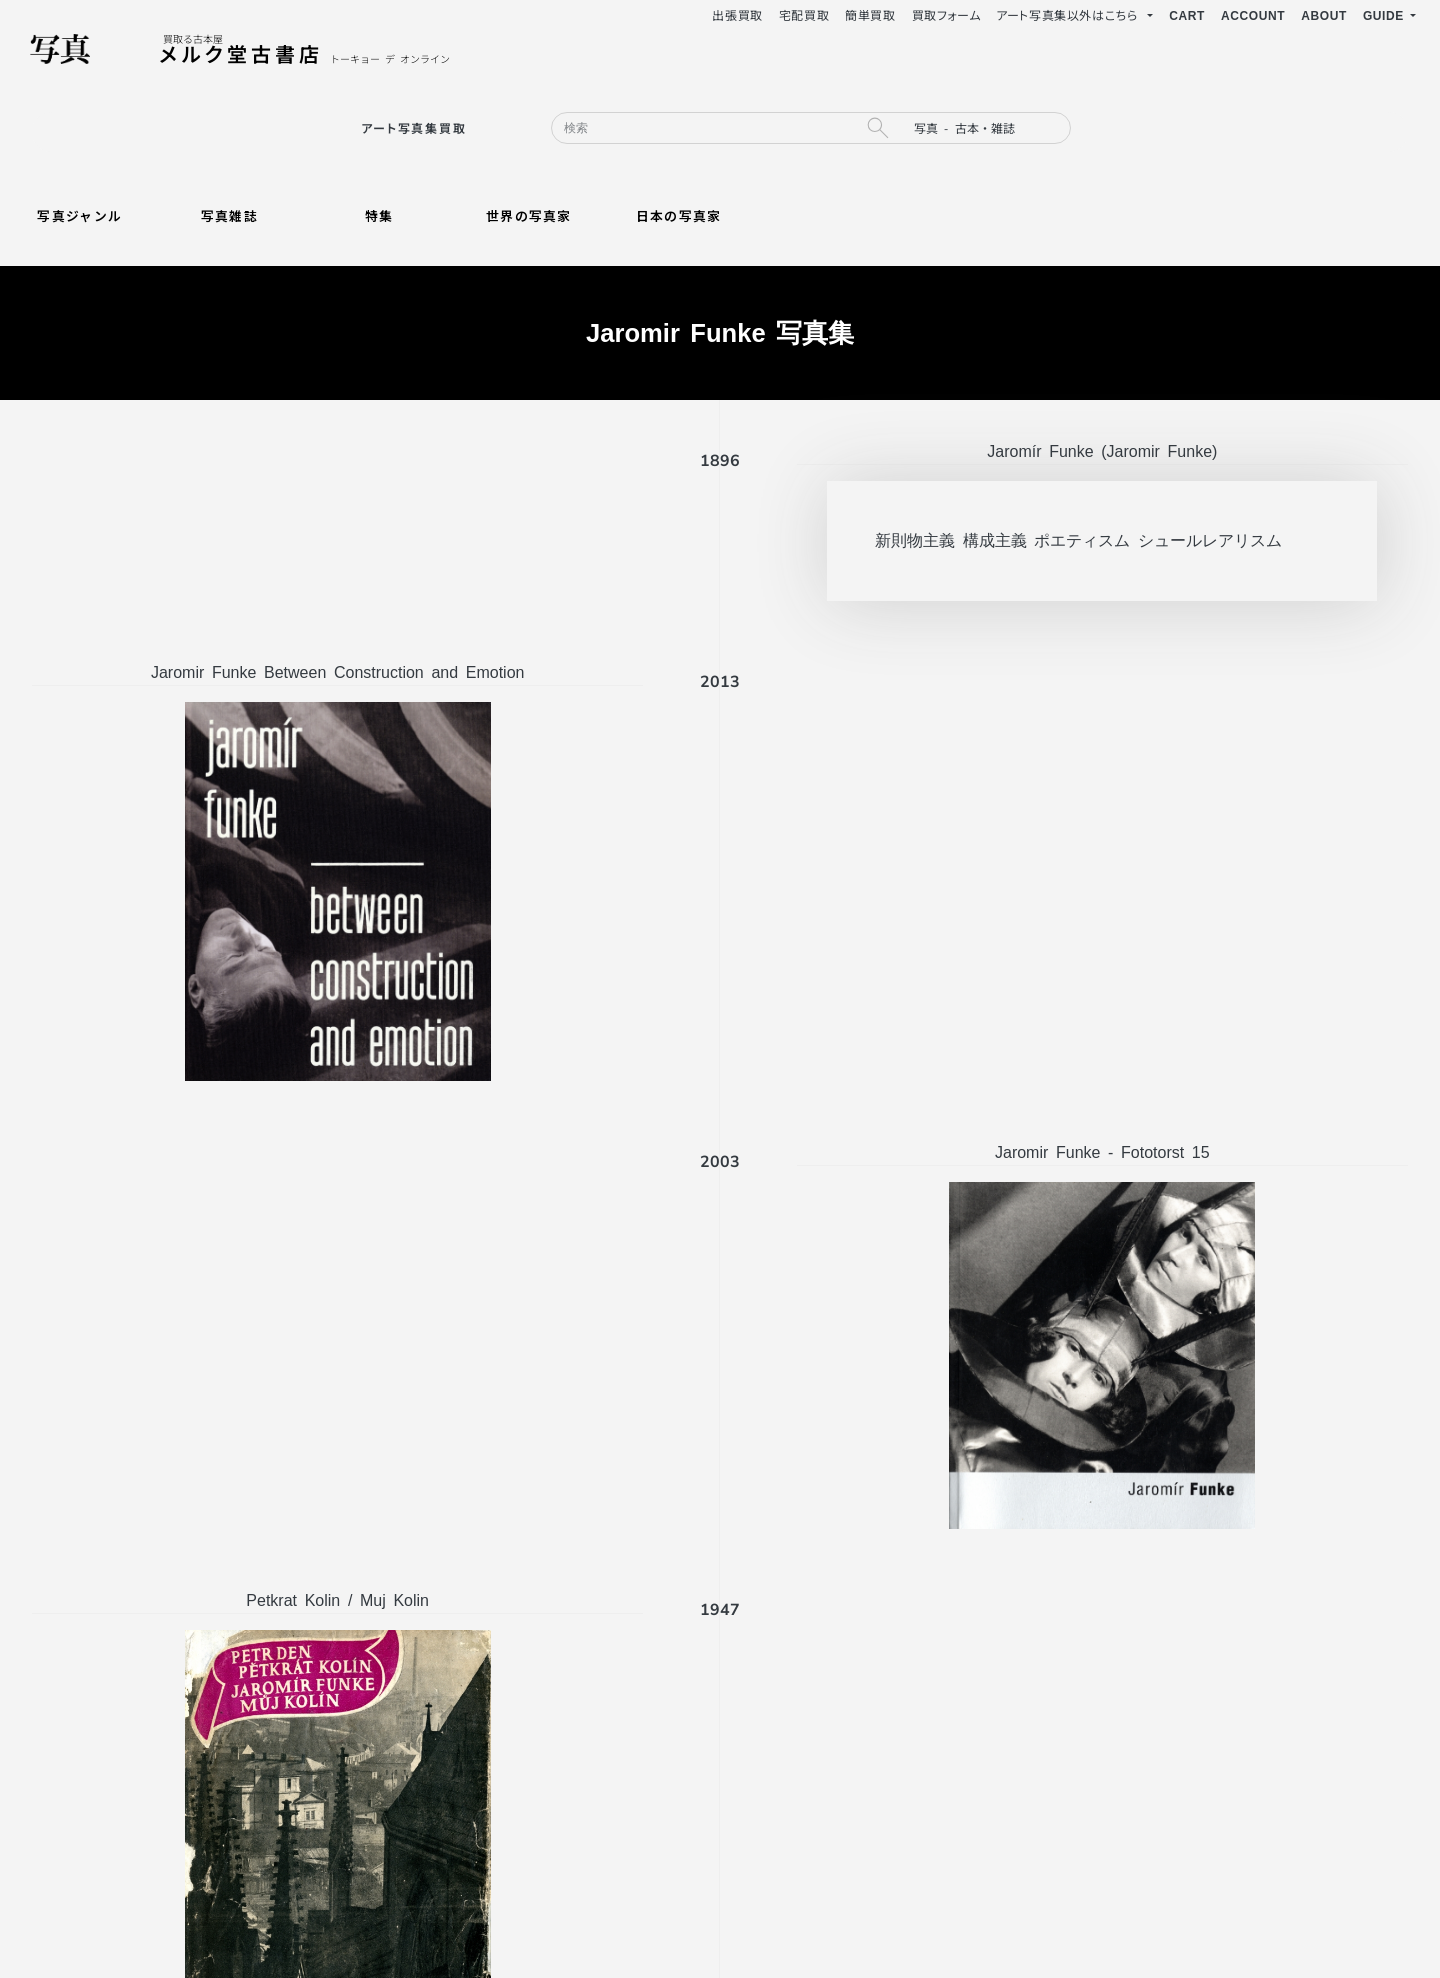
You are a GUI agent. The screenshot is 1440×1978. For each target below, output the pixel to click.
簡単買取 (870, 14)
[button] (1389, 15)
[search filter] (986, 128)
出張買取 (737, 14)
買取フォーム (946, 14)
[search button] (877, 128)
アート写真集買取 (413, 127)
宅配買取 (804, 14)
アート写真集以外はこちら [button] (1070, 14)
